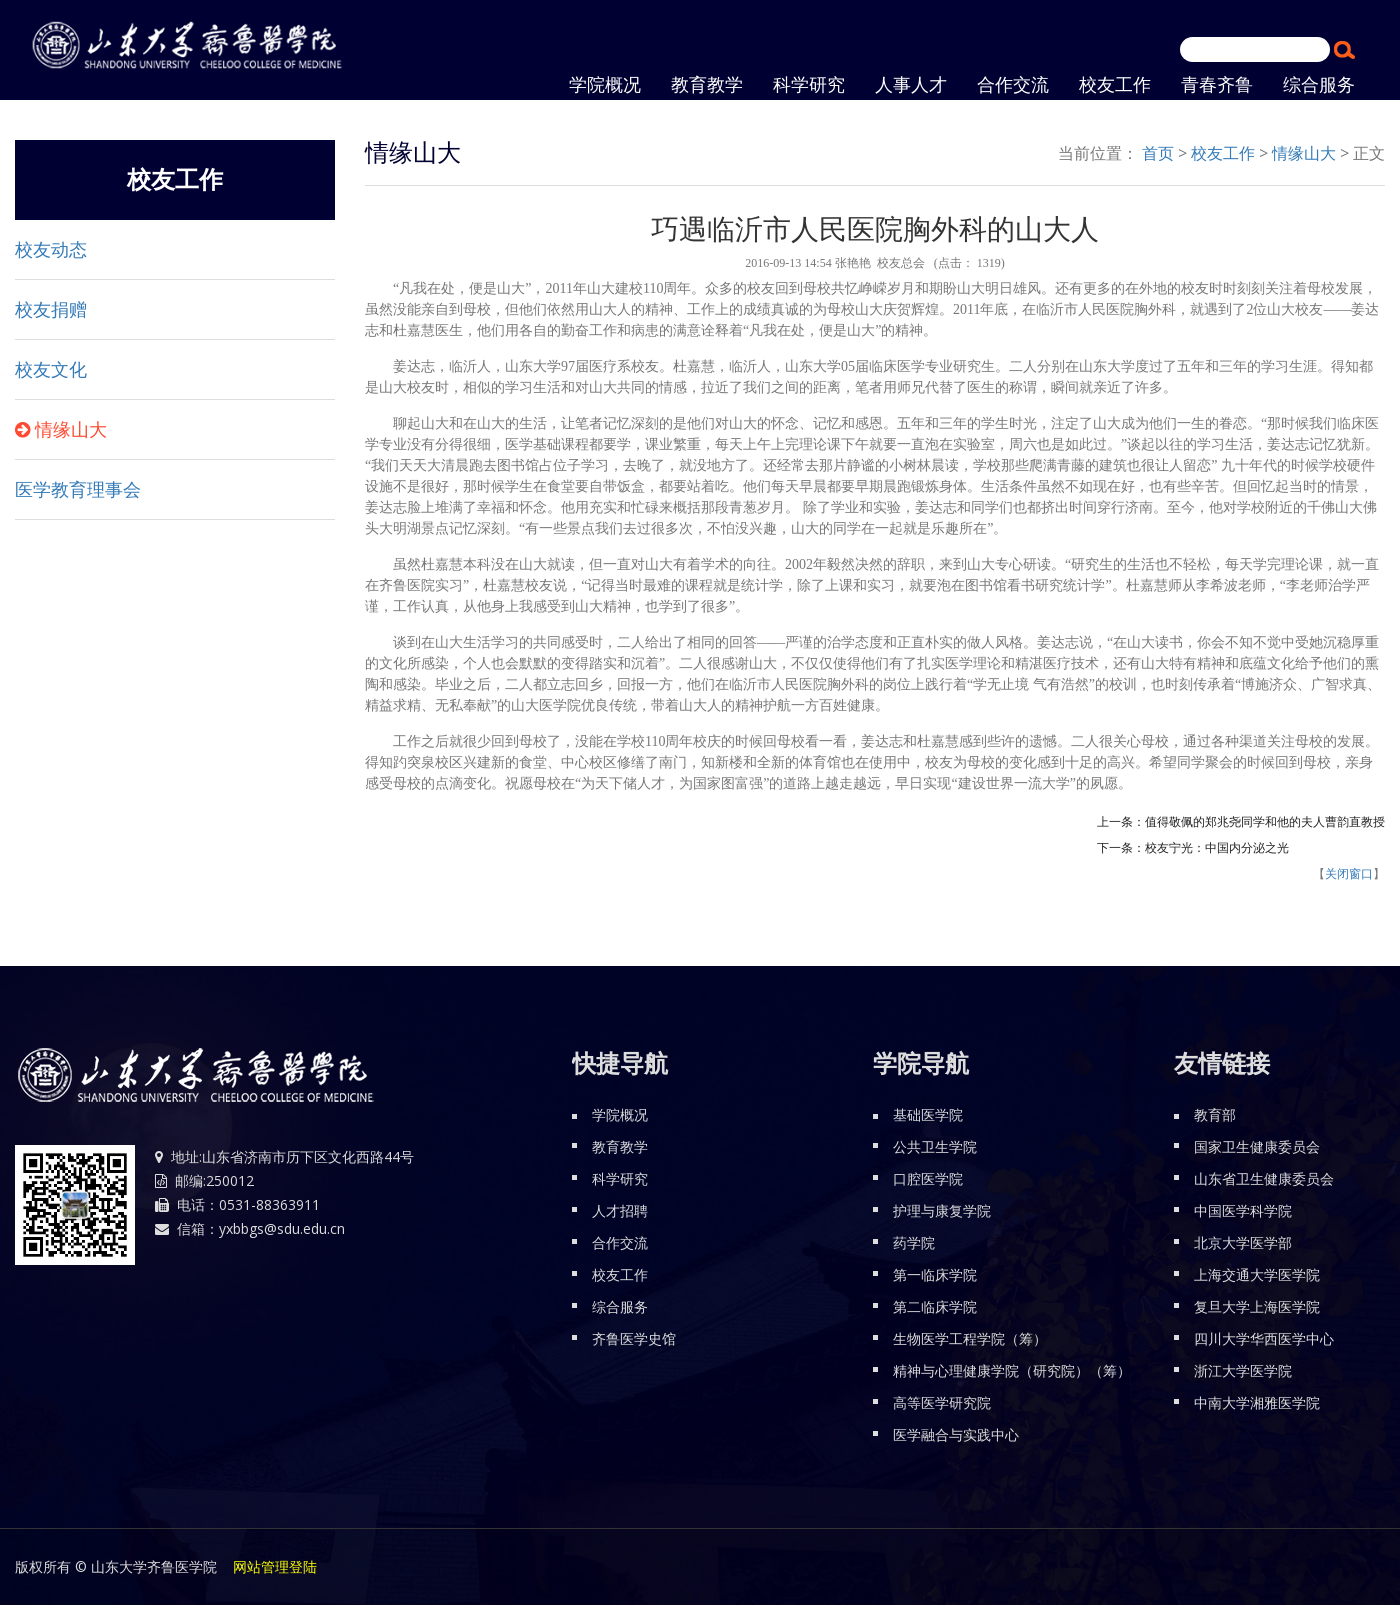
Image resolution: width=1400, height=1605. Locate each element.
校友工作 (1223, 153)
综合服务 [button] (1319, 85)
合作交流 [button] (1013, 85)
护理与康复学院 (942, 1210)
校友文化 (51, 370)
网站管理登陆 (275, 1566)
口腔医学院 (928, 1178)
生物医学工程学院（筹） (970, 1338)
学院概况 (620, 1114)
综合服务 (620, 1306)
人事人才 (911, 85)
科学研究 (620, 1178)
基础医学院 (928, 1114)
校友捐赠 (51, 310)
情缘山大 (71, 430)
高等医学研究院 (942, 1402)
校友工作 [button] (1115, 85)
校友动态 (51, 250)
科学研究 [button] (809, 85)
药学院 (914, 1242)
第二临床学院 (935, 1306)
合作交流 (620, 1242)
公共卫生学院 (935, 1146)
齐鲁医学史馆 (634, 1338)
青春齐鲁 (1217, 85)
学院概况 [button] (605, 85)
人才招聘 (620, 1210)
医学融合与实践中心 (956, 1434)
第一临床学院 (935, 1274)
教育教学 (707, 85)
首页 (1158, 153)
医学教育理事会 (78, 490)
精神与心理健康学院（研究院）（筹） (1012, 1370)
